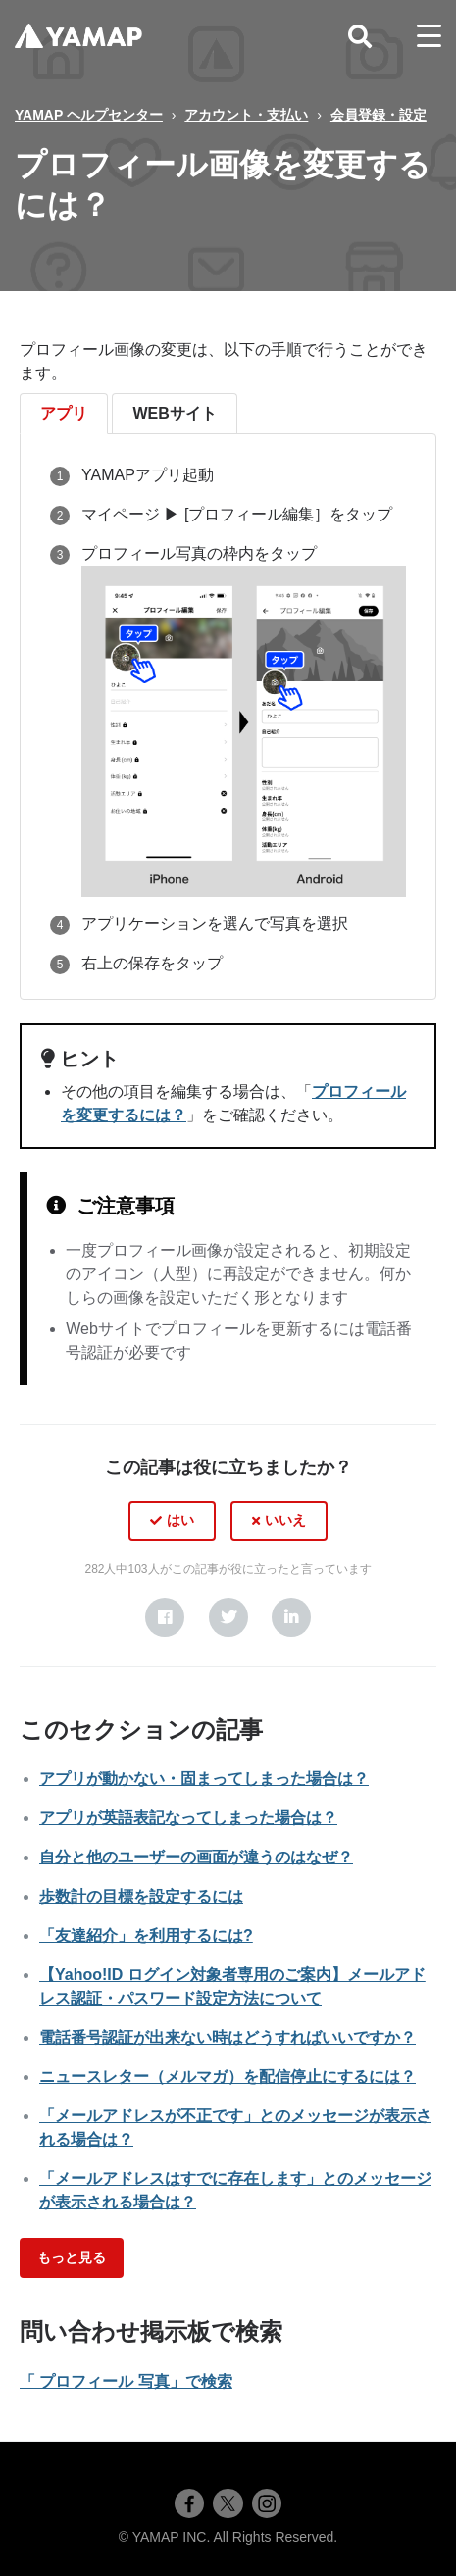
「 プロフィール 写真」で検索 (126, 2381)
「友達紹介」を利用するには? (146, 1935)
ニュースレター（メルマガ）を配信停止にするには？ (227, 2076)
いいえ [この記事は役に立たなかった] (285, 1520)
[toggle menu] (429, 36)
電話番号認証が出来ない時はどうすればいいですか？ (227, 2037)
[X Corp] (228, 1617)
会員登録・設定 (378, 115)
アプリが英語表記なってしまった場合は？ (188, 1817)
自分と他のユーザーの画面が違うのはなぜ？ (196, 1857)
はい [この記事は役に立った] (180, 1520)
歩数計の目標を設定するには (141, 1896)
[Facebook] (164, 1617)
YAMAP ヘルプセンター (89, 115)
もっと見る (71, 2257)
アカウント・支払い (246, 115)
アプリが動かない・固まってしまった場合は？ (204, 1778)
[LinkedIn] (291, 1617)
